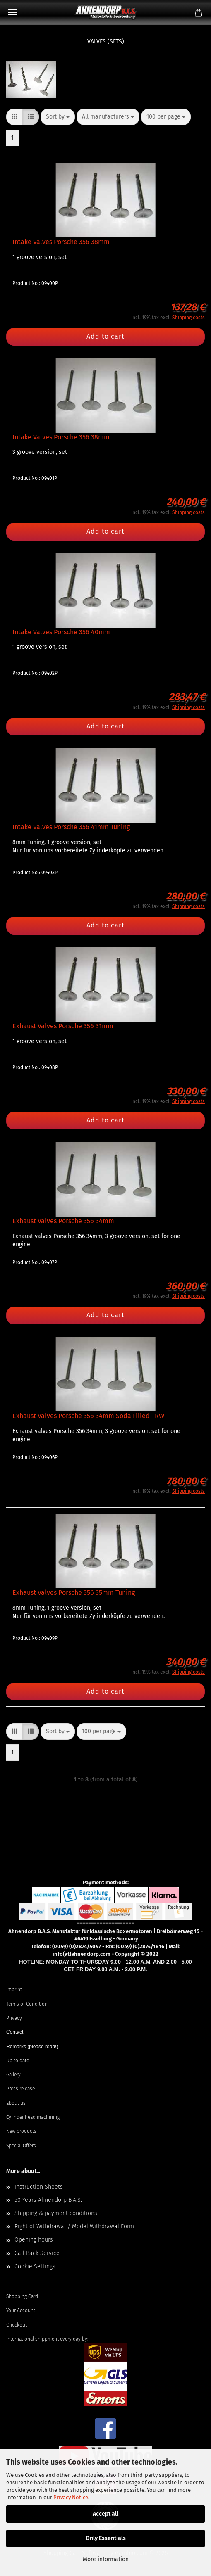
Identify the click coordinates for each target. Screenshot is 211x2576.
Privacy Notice (70, 2497)
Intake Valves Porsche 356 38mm (61, 242)
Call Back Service (37, 2253)
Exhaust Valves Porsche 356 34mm (63, 1221)
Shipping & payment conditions (55, 2213)
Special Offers (21, 2146)
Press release (20, 2089)
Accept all (105, 2513)
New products (21, 2131)
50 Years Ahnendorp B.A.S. (48, 2200)
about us (16, 2103)
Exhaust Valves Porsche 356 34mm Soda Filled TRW (88, 1416)
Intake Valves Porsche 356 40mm (61, 632)
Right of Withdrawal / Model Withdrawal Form (74, 2226)
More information (106, 2559)
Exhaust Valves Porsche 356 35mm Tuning (73, 1592)
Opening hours (33, 2239)
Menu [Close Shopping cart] (12, 12)
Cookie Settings (34, 2266)
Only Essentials (106, 2538)
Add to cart (105, 336)
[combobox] (58, 117)
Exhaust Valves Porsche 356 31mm (62, 1026)
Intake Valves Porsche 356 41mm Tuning (71, 827)
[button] (14, 117)
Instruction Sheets (38, 2186)
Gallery (13, 2075)
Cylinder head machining (33, 2117)
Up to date (17, 2061)
